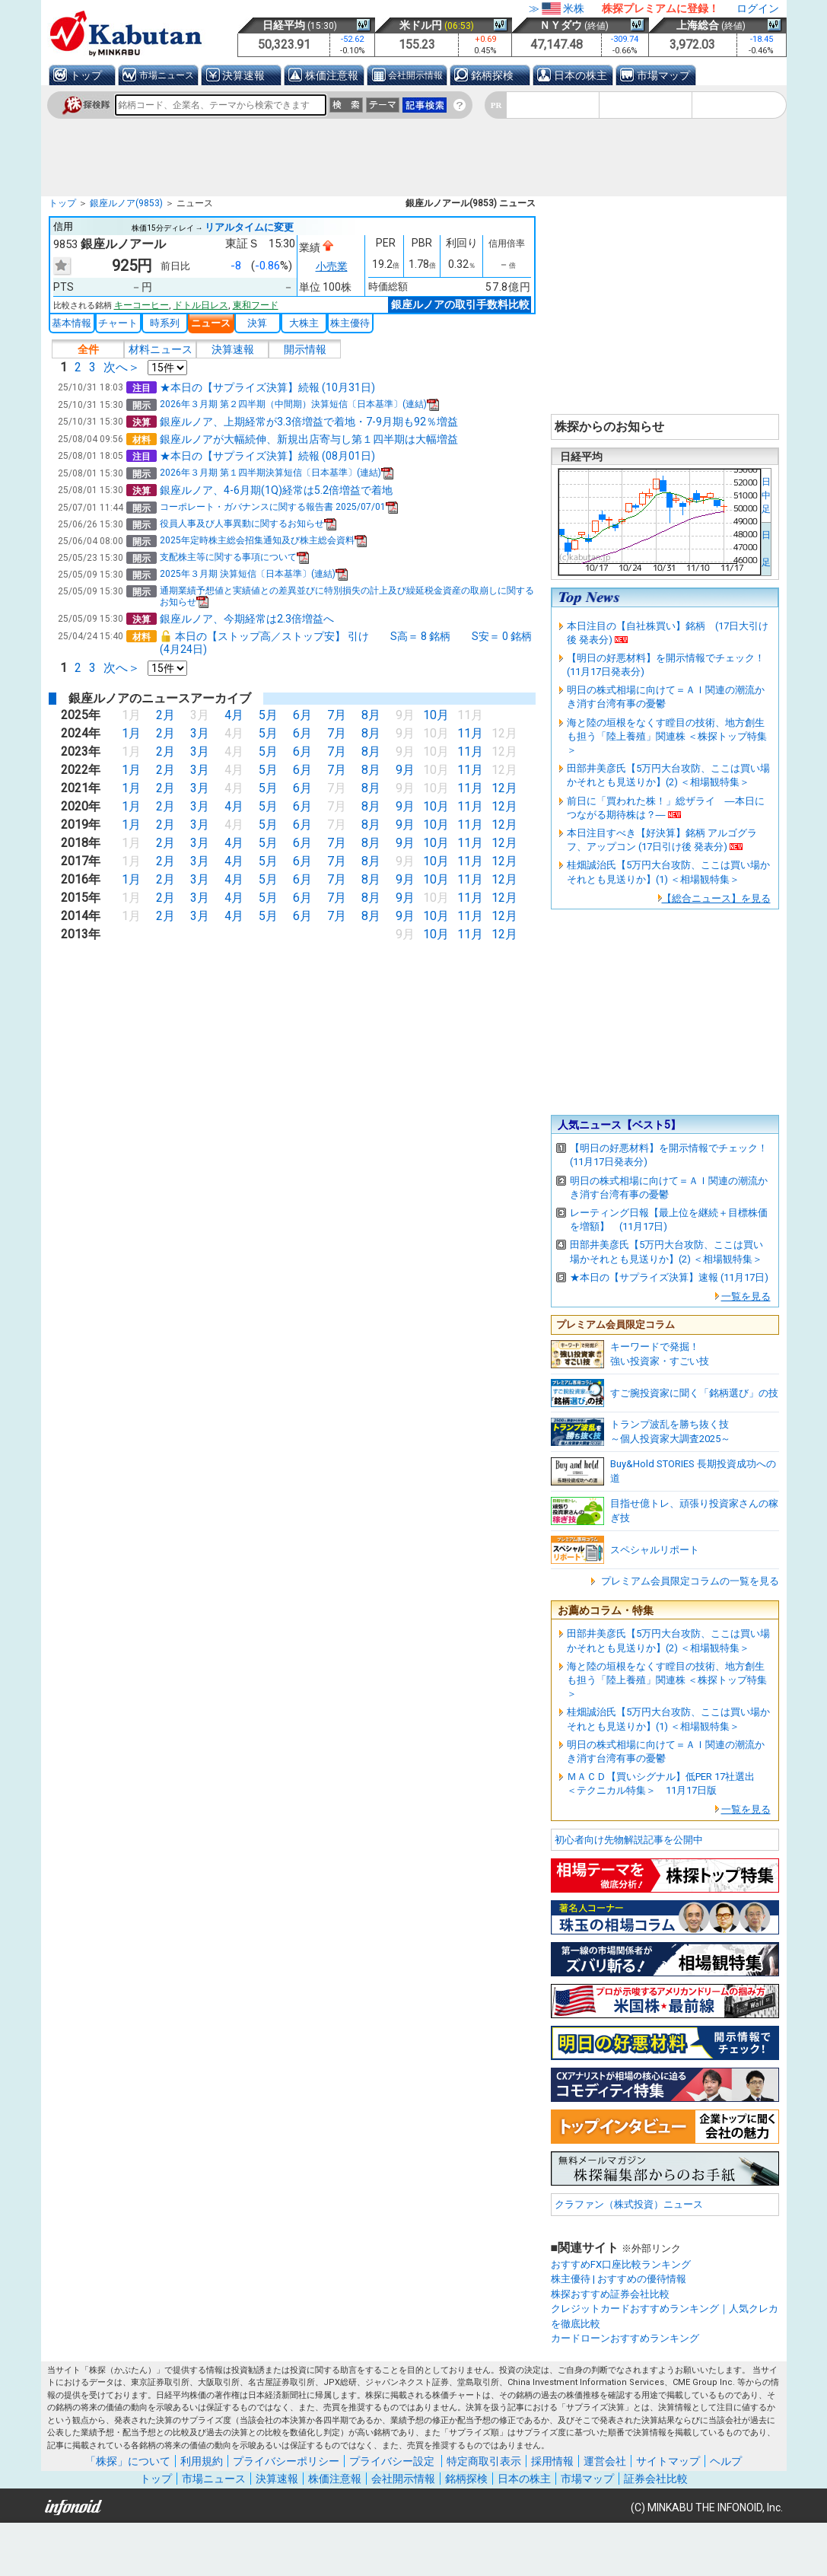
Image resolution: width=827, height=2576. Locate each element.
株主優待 (350, 323)
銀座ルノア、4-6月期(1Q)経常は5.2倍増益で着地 (276, 490)
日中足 (766, 495)
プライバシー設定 (391, 2461)
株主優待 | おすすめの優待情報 (618, 2279)
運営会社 (605, 2461)
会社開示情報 (415, 75)
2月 (164, 715)
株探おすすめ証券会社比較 (610, 2294)
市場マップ (663, 75)
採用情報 (552, 2461)
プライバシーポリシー (286, 2461)
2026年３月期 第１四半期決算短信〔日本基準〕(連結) (276, 472)
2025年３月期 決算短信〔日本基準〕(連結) (254, 573)
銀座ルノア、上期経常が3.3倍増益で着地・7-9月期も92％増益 (309, 422)
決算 (257, 323)
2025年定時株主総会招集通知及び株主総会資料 (263, 540)
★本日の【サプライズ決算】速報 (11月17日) (669, 1277)
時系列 (165, 323)
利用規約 (201, 2461)
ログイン (757, 8)
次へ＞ (121, 367)
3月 (198, 733)
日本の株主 (580, 75)
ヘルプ (726, 2461)
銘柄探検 (492, 75)
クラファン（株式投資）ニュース (629, 2204)
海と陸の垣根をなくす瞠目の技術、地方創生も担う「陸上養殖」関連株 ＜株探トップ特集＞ (667, 736)
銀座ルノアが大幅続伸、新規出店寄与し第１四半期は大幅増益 (309, 439)
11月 (470, 733)
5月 (267, 715)
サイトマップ (668, 2461)
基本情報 (71, 323)
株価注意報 (331, 75)
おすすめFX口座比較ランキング (621, 2264)
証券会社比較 (656, 2479)
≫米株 (556, 8)
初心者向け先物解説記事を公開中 (629, 1839)
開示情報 (305, 349)
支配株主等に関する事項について (234, 557)
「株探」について (127, 2461)
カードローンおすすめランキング (625, 2338)
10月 (434, 715)
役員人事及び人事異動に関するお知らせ (248, 523)
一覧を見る (746, 1296)
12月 (504, 788)
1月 (130, 733)
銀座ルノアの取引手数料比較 (460, 304)
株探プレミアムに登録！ (660, 8)
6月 (301, 715)
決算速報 (243, 75)
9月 (404, 770)
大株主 (304, 323)
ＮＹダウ (560, 25)
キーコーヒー (141, 305)
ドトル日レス (200, 305)
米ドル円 (420, 25)
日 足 (766, 549)
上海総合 (697, 25)
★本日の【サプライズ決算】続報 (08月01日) (267, 456)
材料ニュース (160, 349)
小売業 (332, 266)
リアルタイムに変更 (249, 227)
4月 (232, 715)
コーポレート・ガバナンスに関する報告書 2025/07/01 (279, 507)
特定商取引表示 (484, 2461)
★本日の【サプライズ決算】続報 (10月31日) (267, 387)
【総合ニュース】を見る (716, 898)
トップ (86, 75)
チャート (118, 323)
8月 (369, 715)
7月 (335, 715)
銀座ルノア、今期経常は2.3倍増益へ (247, 619)
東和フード (255, 305)
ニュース (211, 323)
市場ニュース (166, 75)
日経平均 (283, 25)
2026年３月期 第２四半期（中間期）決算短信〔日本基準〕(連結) (299, 404)
